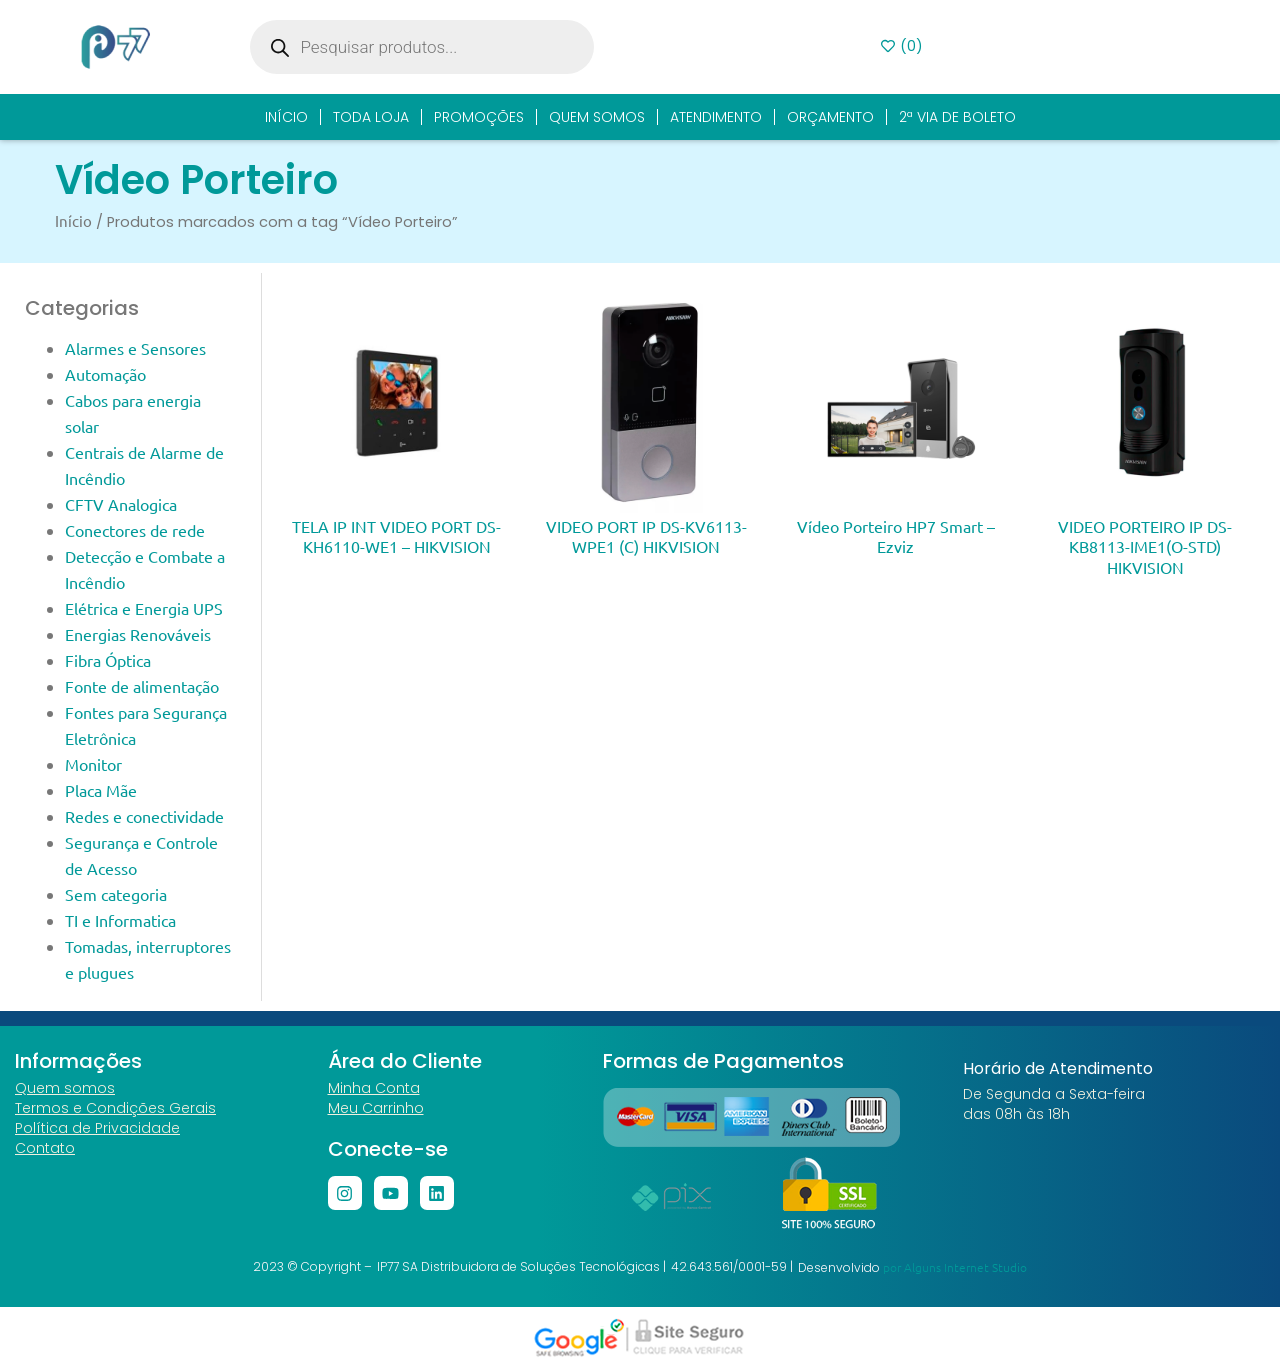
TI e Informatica (120, 920)
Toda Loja (371, 117)
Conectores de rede (135, 530)
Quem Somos (597, 117)
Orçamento (830, 117)
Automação (105, 374)
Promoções (479, 117)
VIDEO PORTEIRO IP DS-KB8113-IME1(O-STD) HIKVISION (1145, 546)
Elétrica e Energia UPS (144, 608)
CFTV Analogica (121, 504)
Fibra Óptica (108, 660)
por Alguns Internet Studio (955, 1267)
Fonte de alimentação (142, 686)
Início (286, 117)
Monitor (93, 764)
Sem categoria (116, 894)
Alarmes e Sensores (135, 348)
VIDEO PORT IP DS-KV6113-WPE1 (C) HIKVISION (646, 536)
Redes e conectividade (144, 816)
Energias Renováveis (138, 634)
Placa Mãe (101, 790)
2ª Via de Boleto (957, 117)
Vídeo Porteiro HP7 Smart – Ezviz (896, 536)
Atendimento (716, 117)
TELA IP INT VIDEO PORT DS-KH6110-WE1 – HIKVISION (396, 536)
